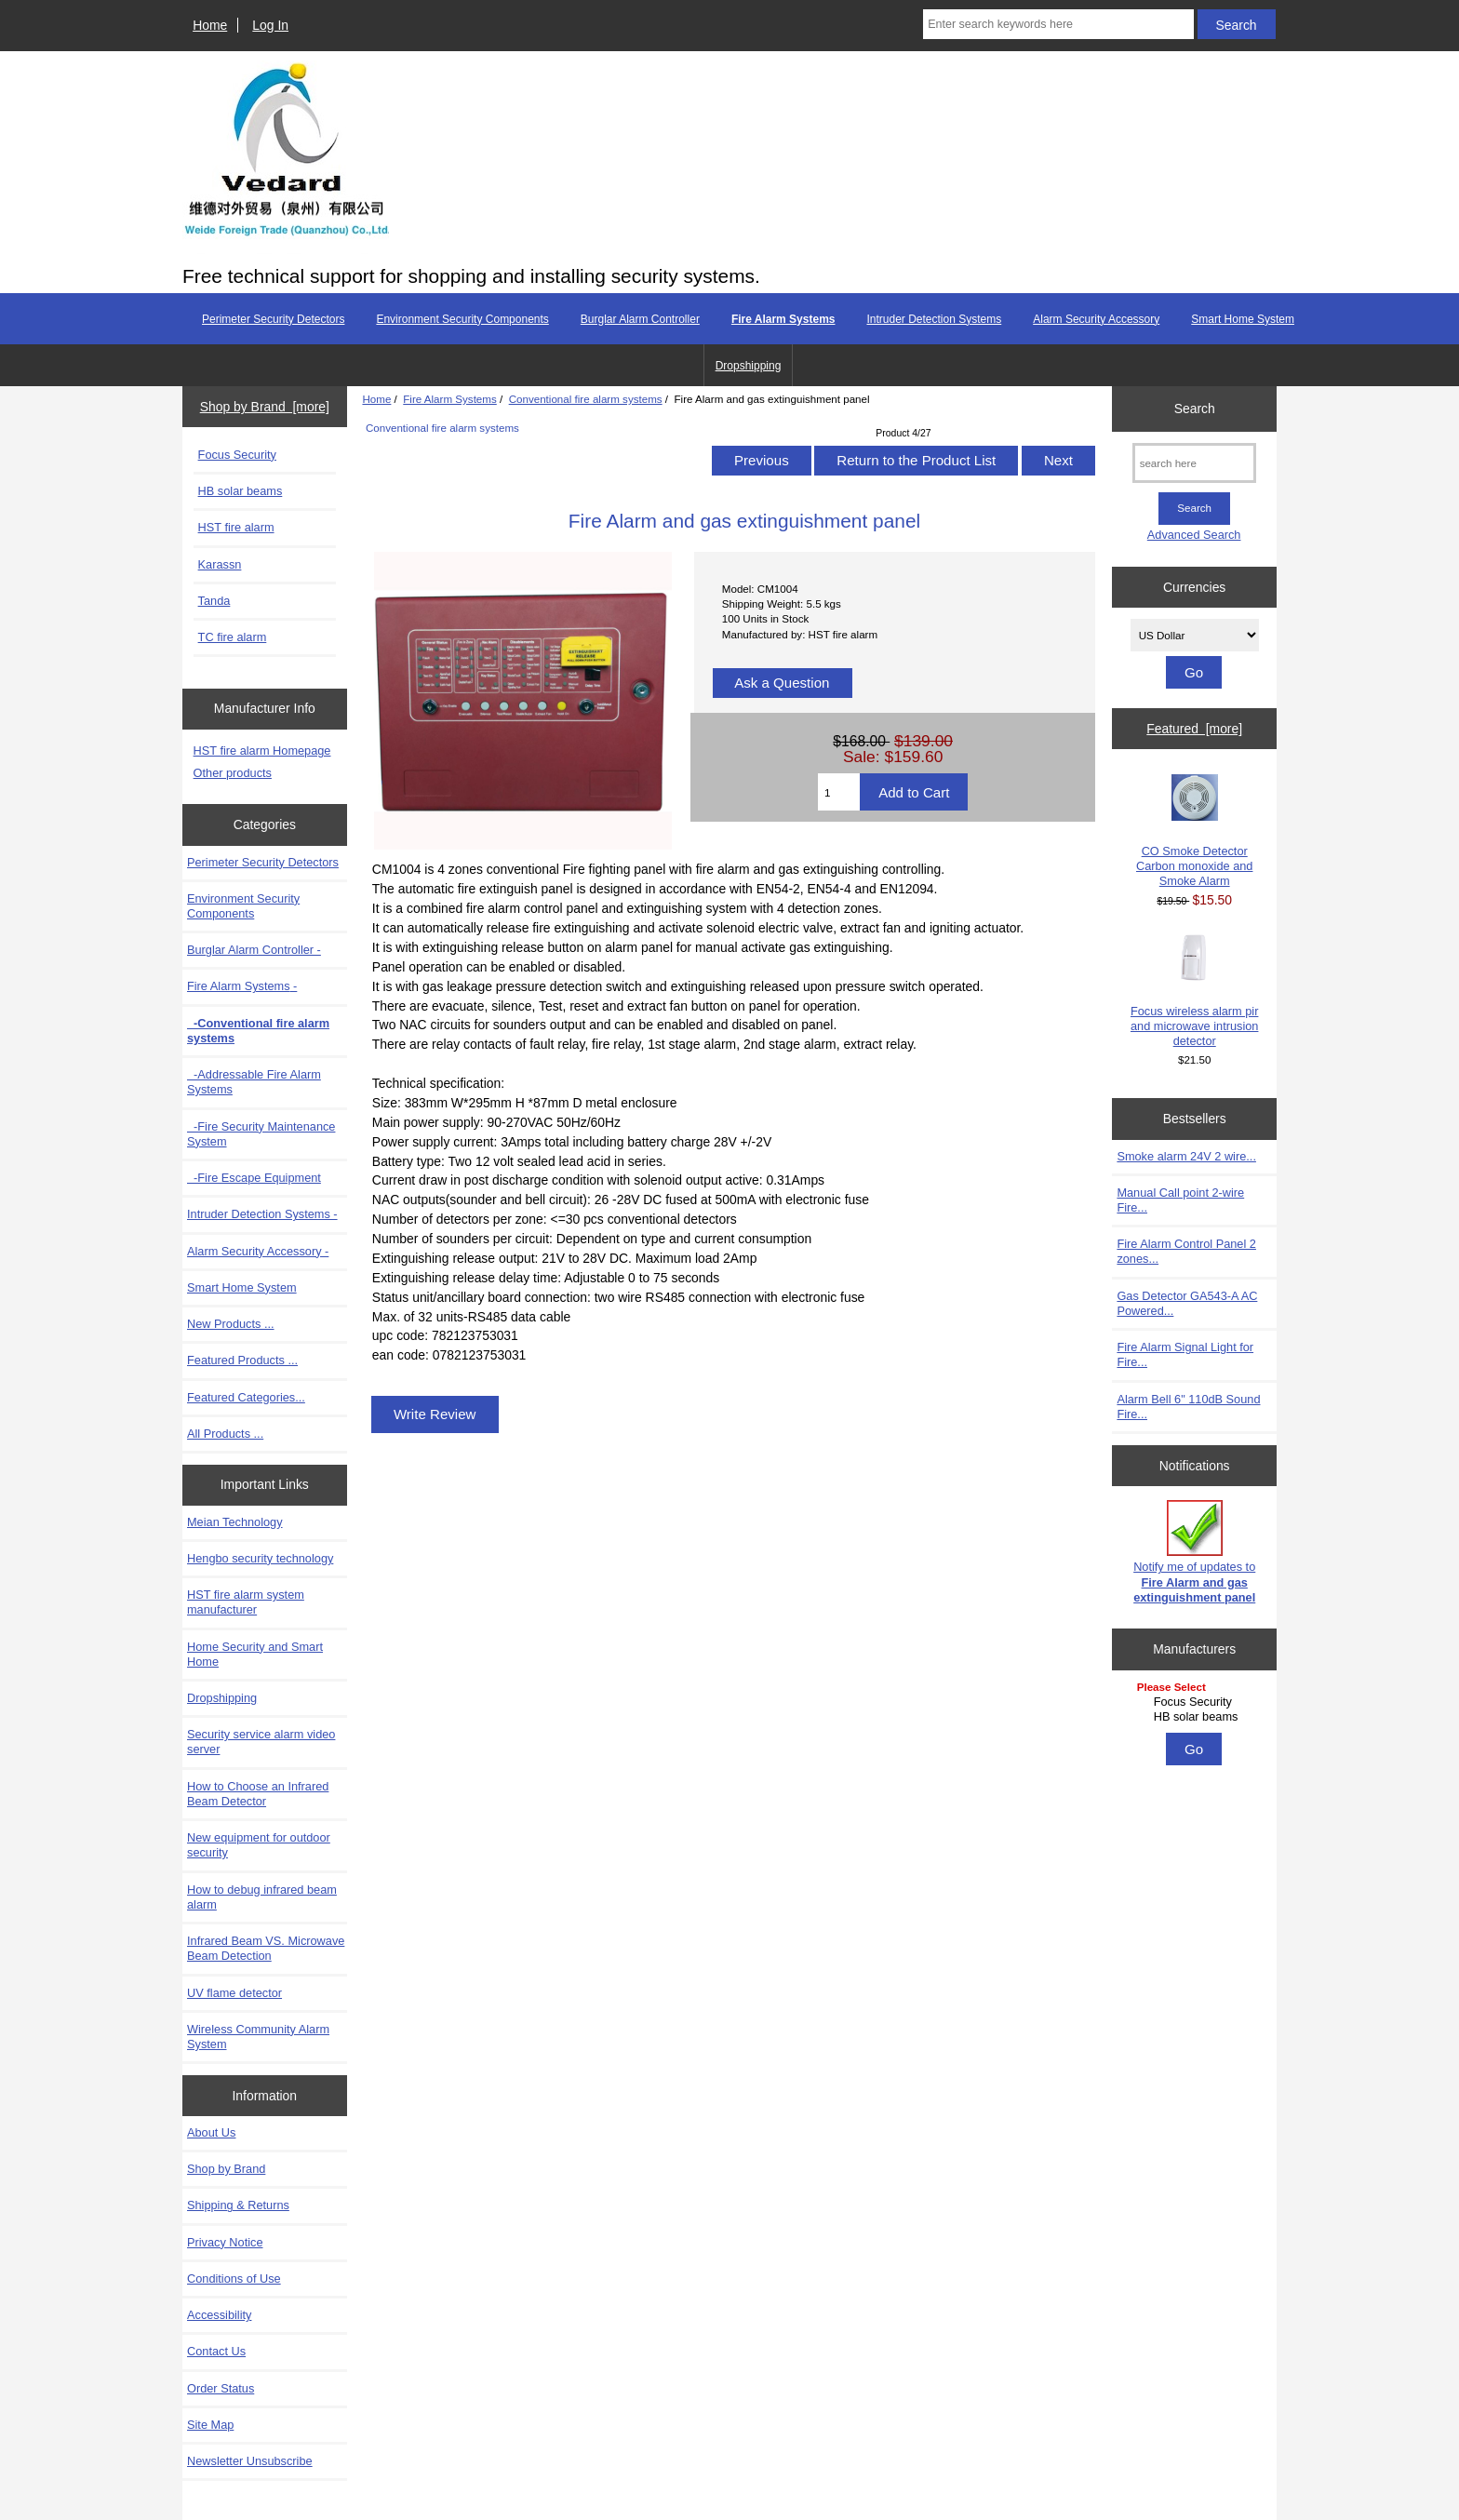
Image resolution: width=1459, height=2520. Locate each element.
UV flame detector (234, 1993)
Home (210, 25)
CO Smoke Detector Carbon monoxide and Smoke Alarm (1194, 831)
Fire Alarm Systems (450, 399)
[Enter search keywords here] (1058, 24)
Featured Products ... (242, 1360)
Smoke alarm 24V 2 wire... (1186, 1156)
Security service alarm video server (261, 1741)
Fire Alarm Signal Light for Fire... (1185, 1354)
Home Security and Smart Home (255, 1654)
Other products (233, 773)
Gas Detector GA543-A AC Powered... (1187, 1303)
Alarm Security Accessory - (257, 1251)
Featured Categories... (246, 1397)
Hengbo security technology (260, 1558)
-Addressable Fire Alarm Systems (254, 1081)
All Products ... (225, 1434)
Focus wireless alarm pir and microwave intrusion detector (1194, 991)
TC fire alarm (232, 637)
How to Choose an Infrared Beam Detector (257, 1793)
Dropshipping (749, 365)
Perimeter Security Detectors (273, 319)
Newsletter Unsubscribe (250, 2461)
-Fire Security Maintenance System (261, 1133)
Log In (270, 25)
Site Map (210, 2425)
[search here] (1194, 463)
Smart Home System (1242, 319)
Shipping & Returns (238, 2205)
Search (1194, 408)
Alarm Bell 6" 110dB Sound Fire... (1188, 1406)
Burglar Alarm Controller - (254, 950)
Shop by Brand (226, 2169)
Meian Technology (235, 1522)
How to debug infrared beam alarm (262, 1897)
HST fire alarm (236, 527)
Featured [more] (1194, 728)
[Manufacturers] (1195, 1703)
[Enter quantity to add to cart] (839, 792)
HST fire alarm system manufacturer (245, 1602)
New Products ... (230, 1324)
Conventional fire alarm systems (586, 399)
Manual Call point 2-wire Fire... (1180, 1200)
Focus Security (237, 455)
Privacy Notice (224, 2242)
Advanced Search (1194, 535)
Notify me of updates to (1194, 1552)
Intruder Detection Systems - (262, 1214)
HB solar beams (240, 491)
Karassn (220, 564)
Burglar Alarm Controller (640, 319)
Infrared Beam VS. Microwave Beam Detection (265, 1948)
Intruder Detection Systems (933, 319)
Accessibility (219, 2315)
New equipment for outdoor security (258, 1844)
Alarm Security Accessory (1096, 319)
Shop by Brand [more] (264, 406)
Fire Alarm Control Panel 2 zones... (1186, 1251)
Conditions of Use (234, 2278)
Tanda (214, 601)
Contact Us (216, 2351)
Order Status (220, 2388)
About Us (211, 2132)
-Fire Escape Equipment (254, 1178)
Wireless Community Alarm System (258, 2036)
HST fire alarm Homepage (262, 750)
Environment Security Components (462, 319)
